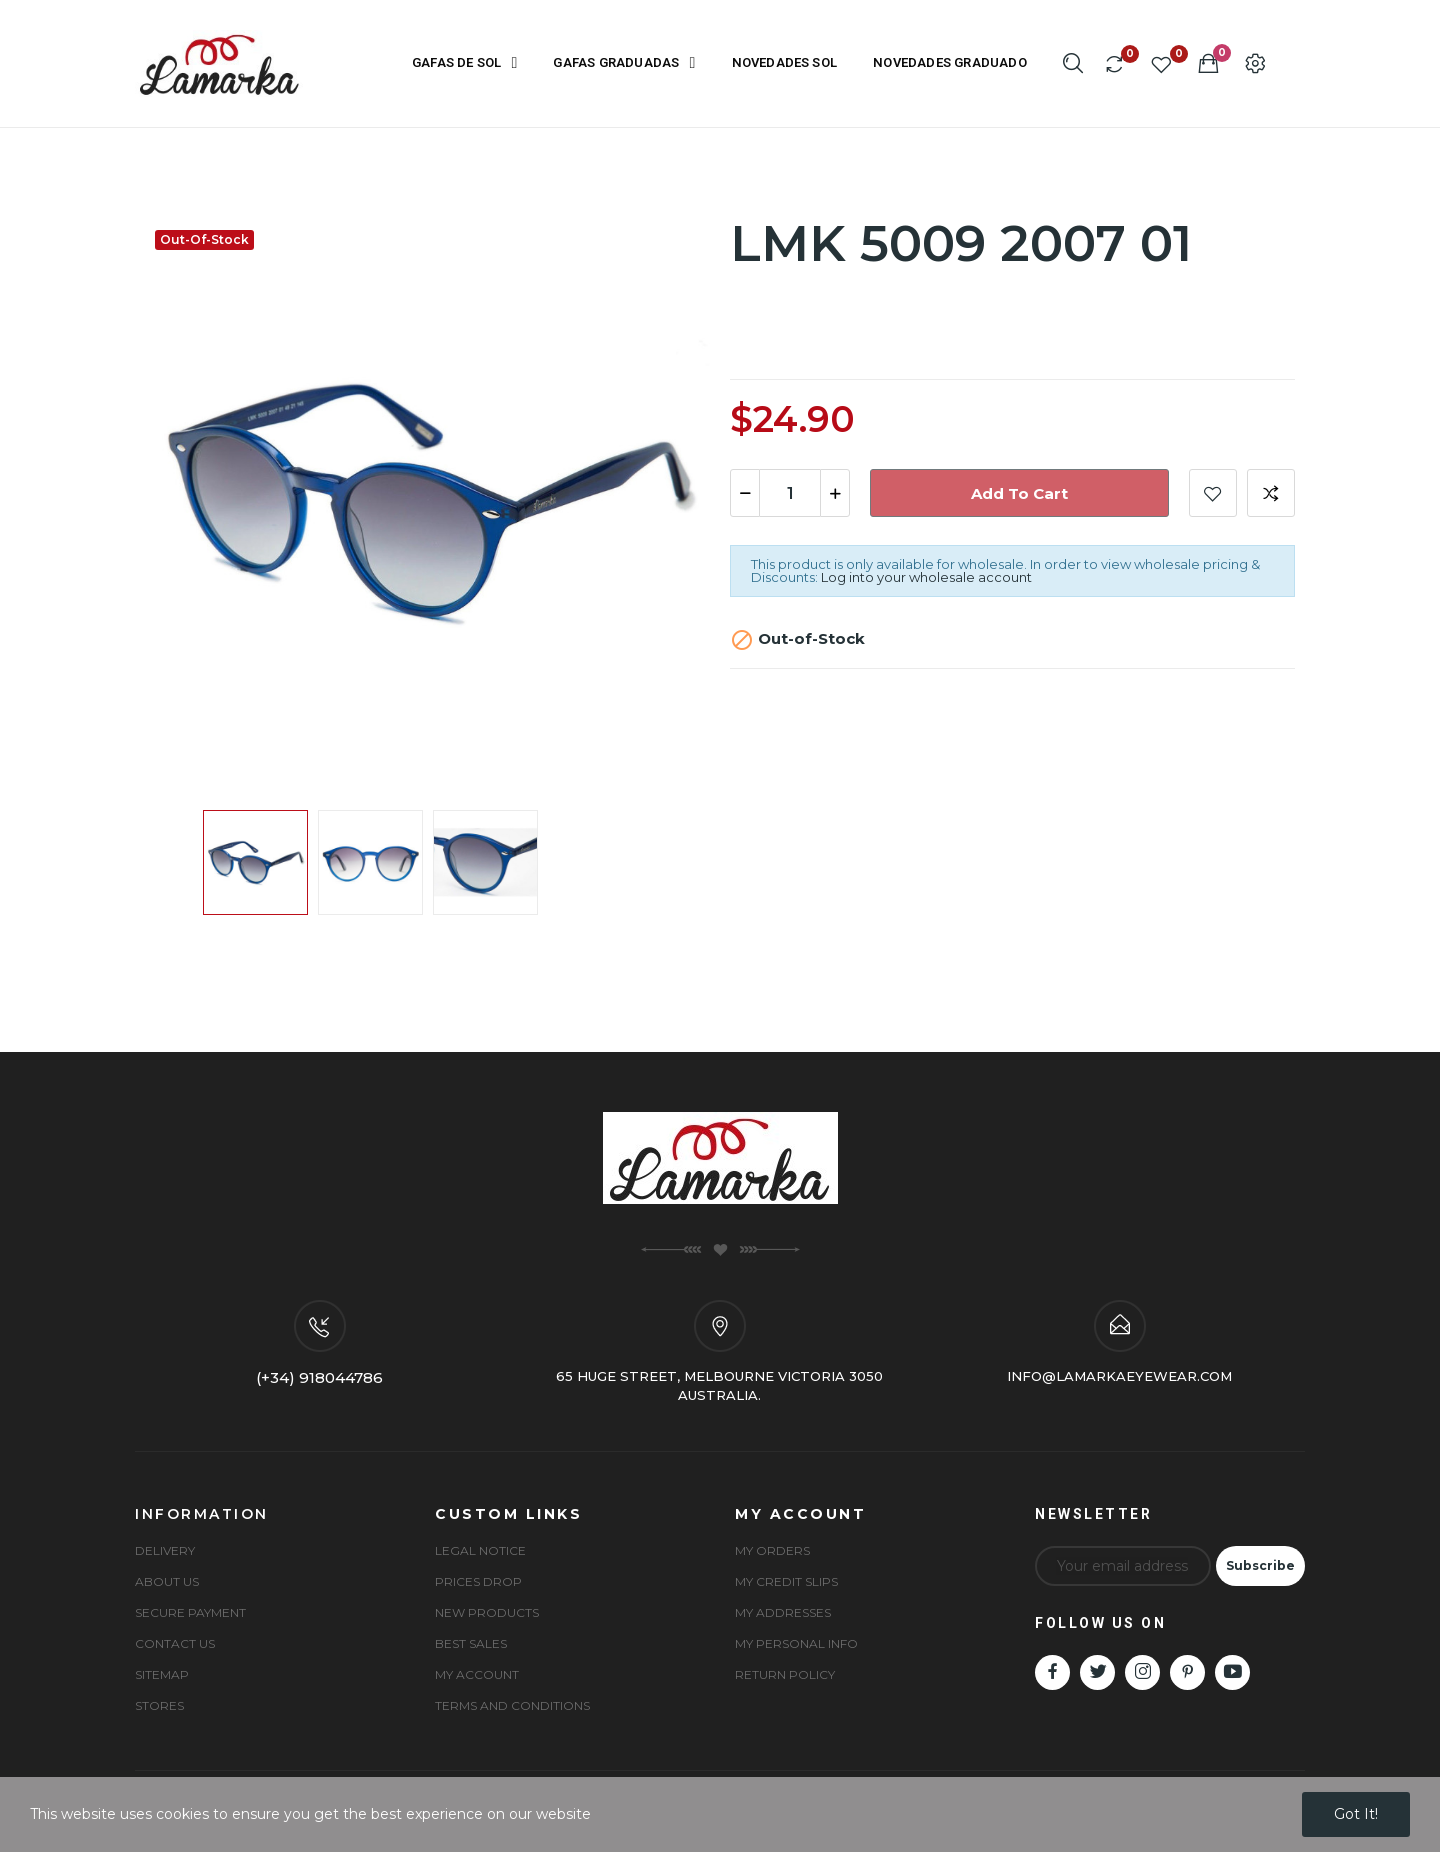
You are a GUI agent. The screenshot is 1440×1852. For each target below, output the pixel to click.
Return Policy (785, 1674)
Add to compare (1271, 493)
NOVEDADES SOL (785, 62)
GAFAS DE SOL (464, 63)
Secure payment (190, 1612)
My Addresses (783, 1612)
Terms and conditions (512, 1705)
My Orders (772, 1550)
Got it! (1356, 1814)
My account (477, 1674)
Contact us (175, 1643)
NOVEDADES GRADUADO (950, 62)
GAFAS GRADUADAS (624, 63)
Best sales (471, 1643)
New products (487, 1612)
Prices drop (478, 1581)
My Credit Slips (786, 1581)
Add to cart (1019, 493)
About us (167, 1581)
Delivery (165, 1550)
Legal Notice (480, 1550)
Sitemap (162, 1674)
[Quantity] (790, 493)
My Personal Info (796, 1643)
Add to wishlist (1213, 493)
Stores (159, 1705)
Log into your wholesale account (926, 577)
